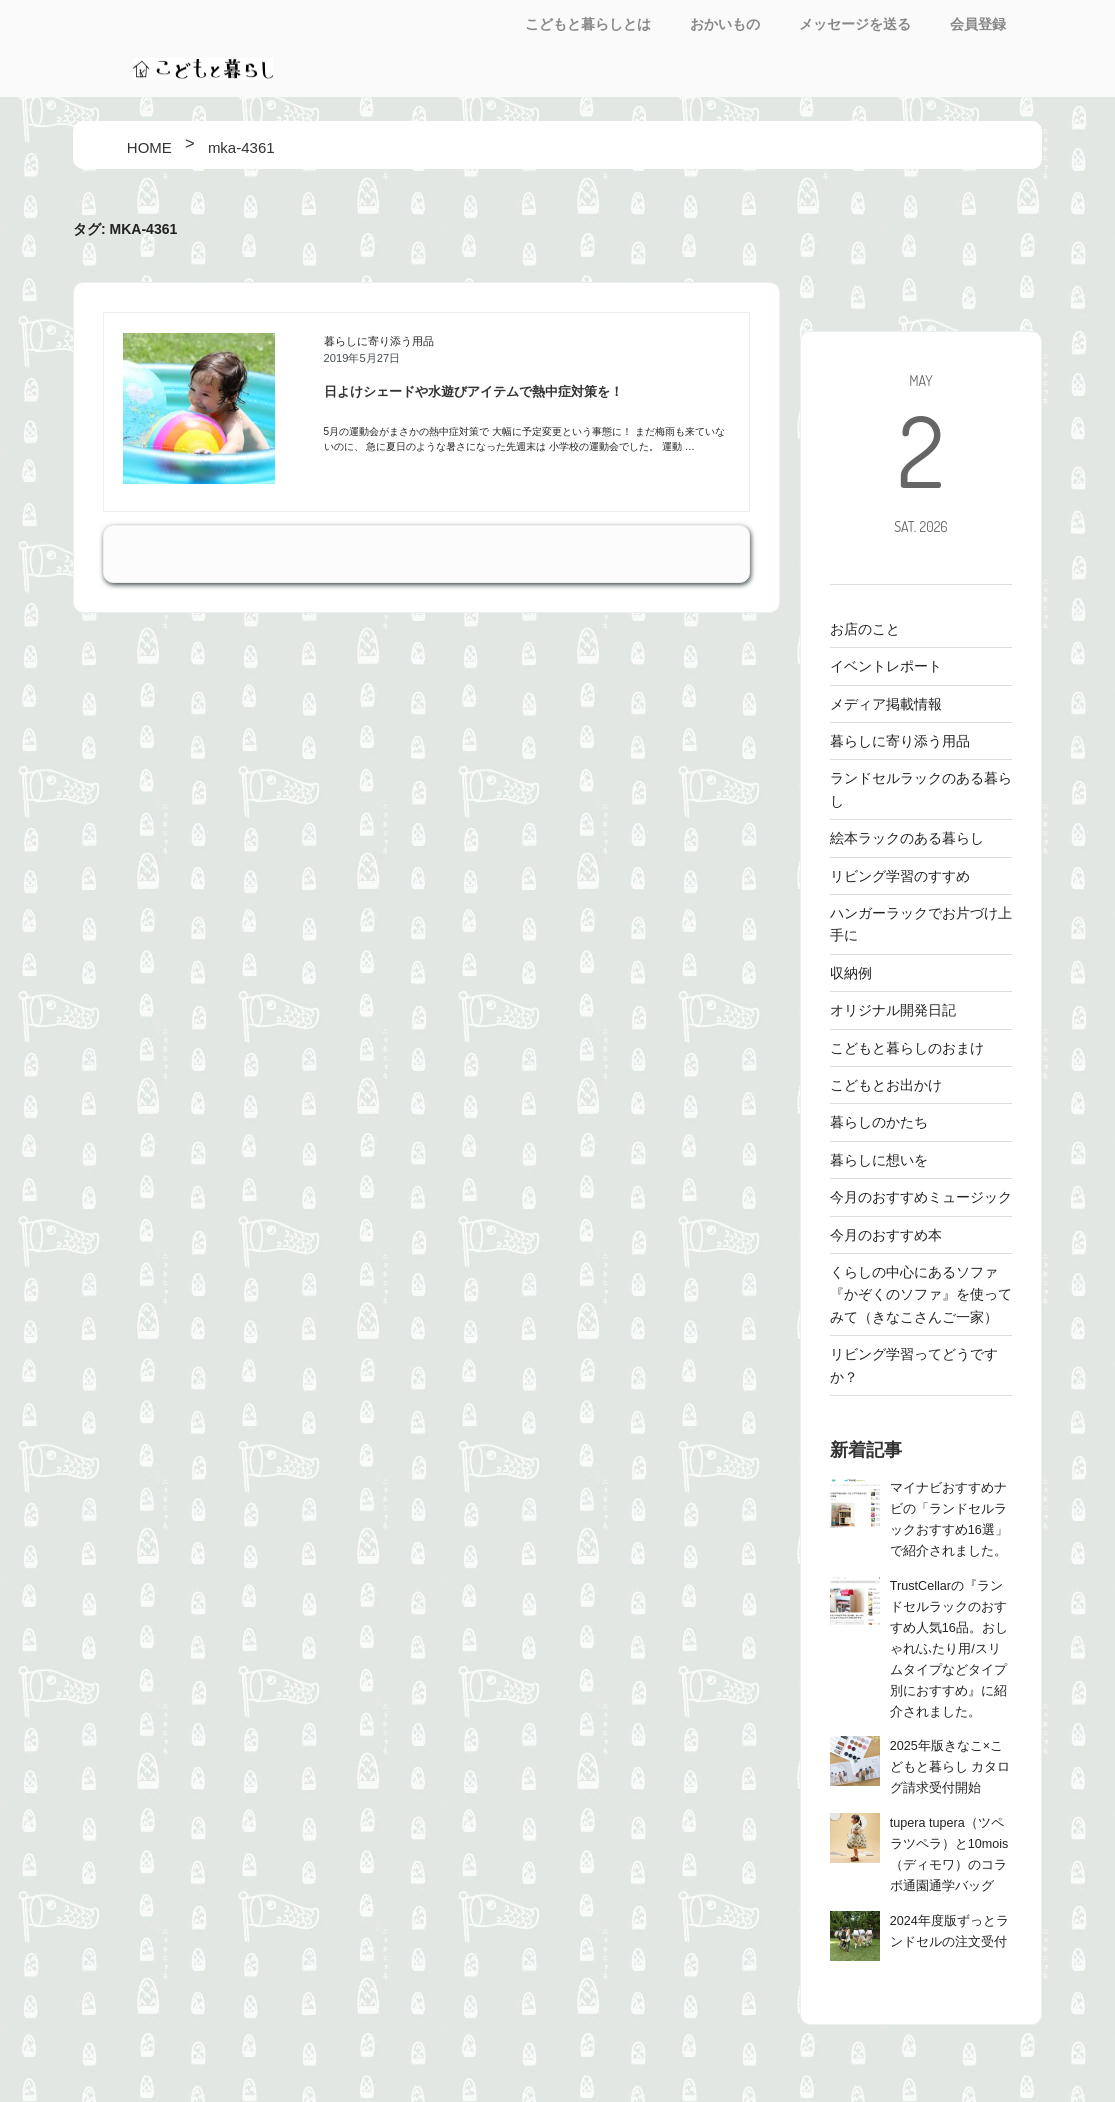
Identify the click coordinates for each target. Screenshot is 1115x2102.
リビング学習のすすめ (900, 876)
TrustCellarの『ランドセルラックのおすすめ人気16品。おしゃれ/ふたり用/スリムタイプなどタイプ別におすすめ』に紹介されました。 (949, 1649)
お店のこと (865, 629)
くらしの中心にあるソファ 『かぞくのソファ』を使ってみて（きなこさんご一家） (921, 1294)
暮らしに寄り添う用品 (379, 341)
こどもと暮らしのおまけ (907, 1048)
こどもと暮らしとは (588, 24)
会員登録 (978, 24)
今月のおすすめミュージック (921, 1197)
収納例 (851, 973)
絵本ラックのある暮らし (907, 838)
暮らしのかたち (879, 1122)
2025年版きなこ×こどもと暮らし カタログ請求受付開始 (950, 1767)
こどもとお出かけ (886, 1085)
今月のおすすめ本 (886, 1235)
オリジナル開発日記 (893, 1010)
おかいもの (725, 24)
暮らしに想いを (879, 1160)
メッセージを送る (855, 24)
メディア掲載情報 (886, 704)
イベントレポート (886, 666)
